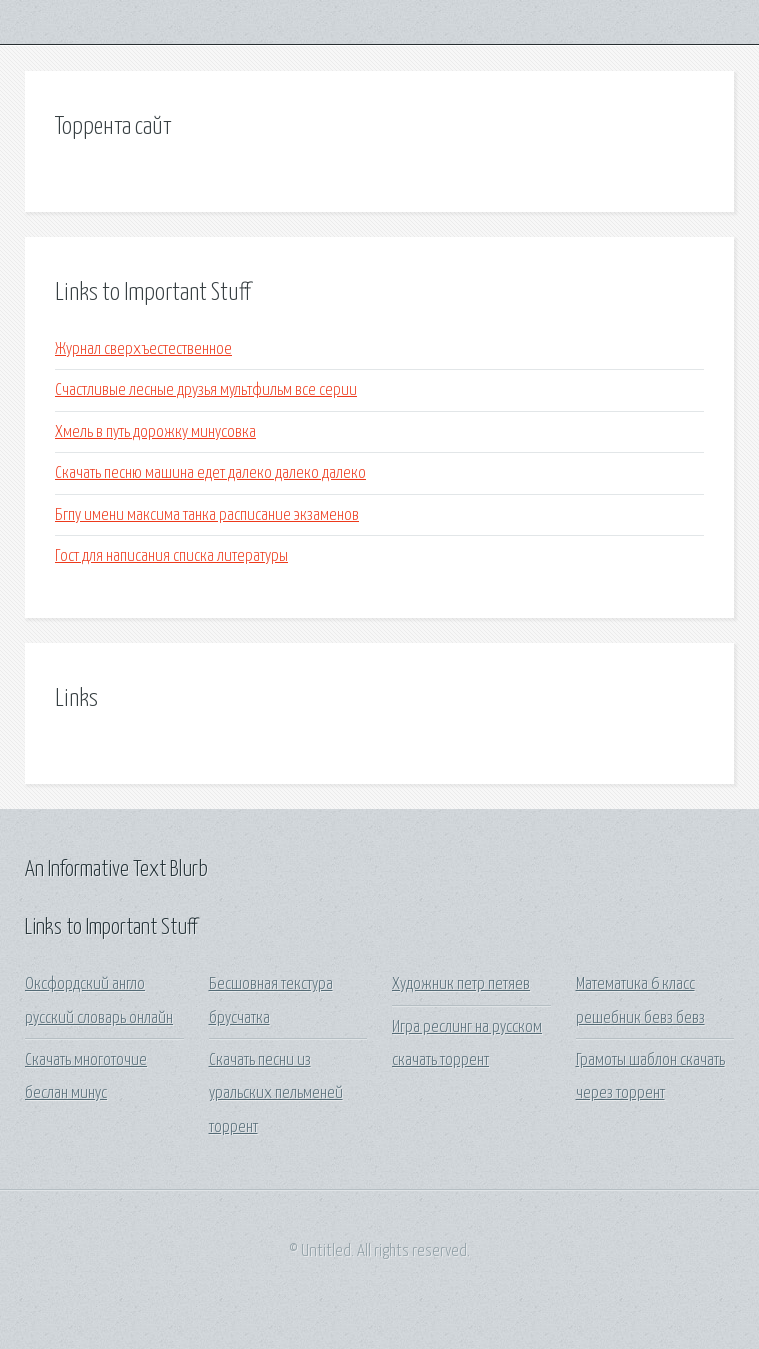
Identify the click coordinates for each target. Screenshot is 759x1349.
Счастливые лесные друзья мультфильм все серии (206, 390)
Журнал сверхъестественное (143, 349)
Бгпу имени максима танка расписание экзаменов (207, 515)
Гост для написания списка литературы (171, 556)
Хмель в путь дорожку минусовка (155, 432)
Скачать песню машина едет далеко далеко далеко (210, 473)
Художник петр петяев (461, 984)
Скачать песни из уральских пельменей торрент (276, 1094)
